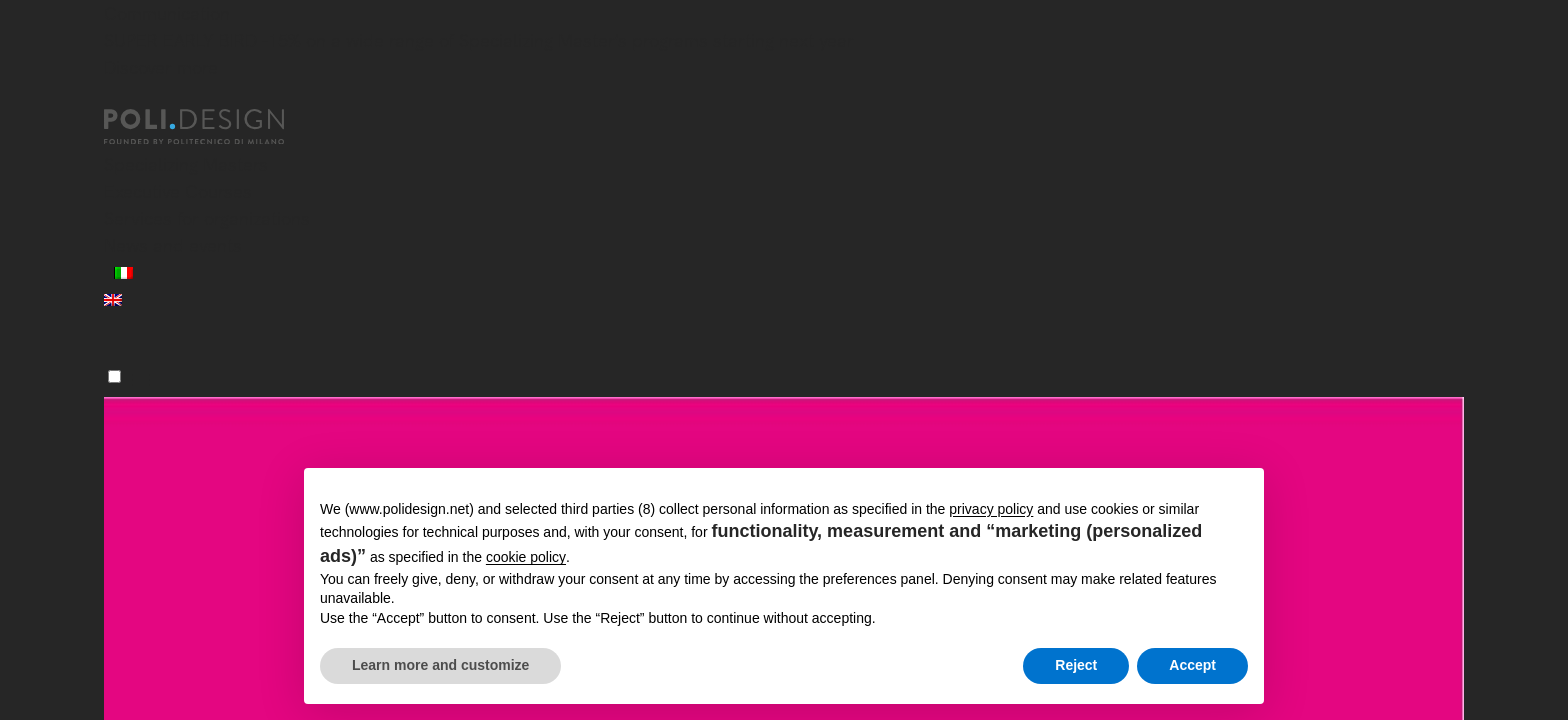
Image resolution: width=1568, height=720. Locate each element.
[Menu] (114, 376)
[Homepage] (212, 127)
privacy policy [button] (991, 509)
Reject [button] (1076, 665)
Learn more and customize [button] (440, 665)
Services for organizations (207, 218)
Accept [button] (1192, 665)
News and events (173, 245)
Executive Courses (178, 191)
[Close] (116, 97)
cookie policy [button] (526, 557)
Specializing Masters (186, 164)
